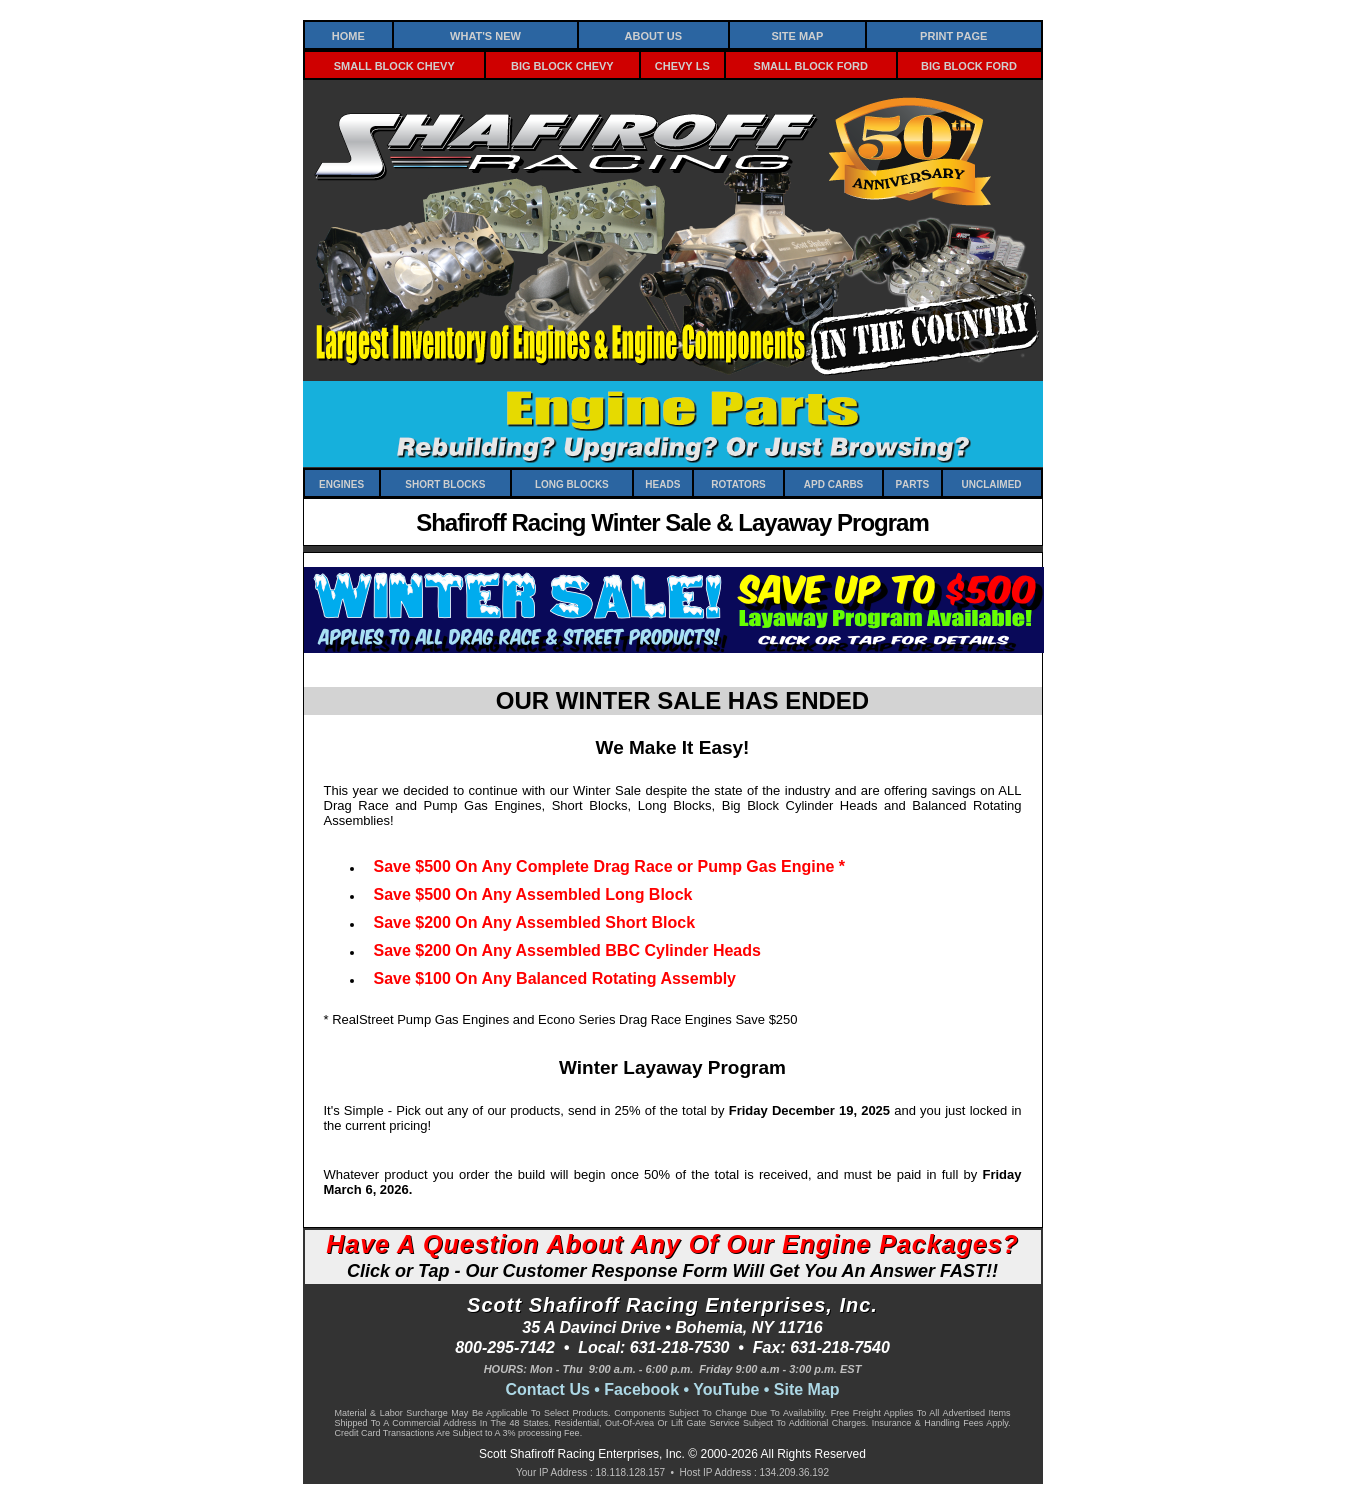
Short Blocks (445, 483)
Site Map (797, 34)
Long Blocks (572, 483)
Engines (341, 483)
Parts (912, 483)
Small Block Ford (811, 64)
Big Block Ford (969, 64)
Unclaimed (992, 483)
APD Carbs (833, 483)
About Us (653, 34)
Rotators (738, 483)
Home (348, 34)
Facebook (641, 1389)
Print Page (953, 34)
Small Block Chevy (394, 64)
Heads (662, 483)
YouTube (726, 1389)
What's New (485, 34)
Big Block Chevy (562, 64)
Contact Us (547, 1389)
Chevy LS (682, 64)
